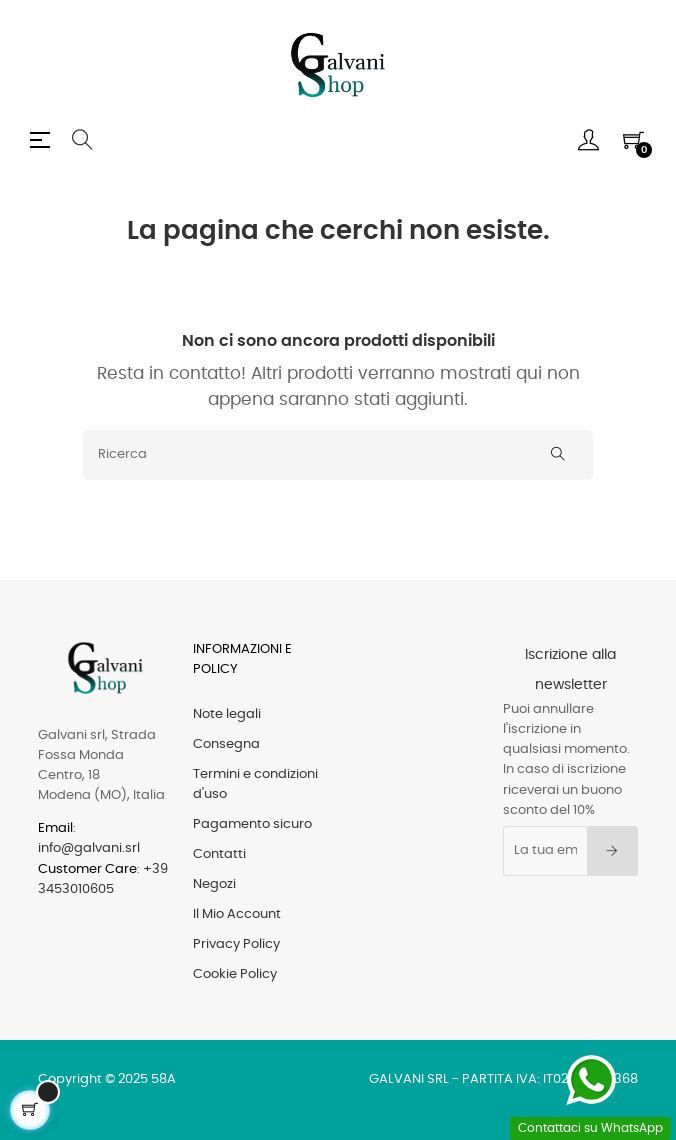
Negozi (214, 884)
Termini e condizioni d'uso (255, 784)
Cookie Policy (235, 974)
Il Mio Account (237, 914)
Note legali (227, 714)
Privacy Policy (236, 944)
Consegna (226, 744)
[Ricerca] (338, 455)
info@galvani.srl (89, 848)
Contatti (219, 854)
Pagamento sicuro (252, 824)
